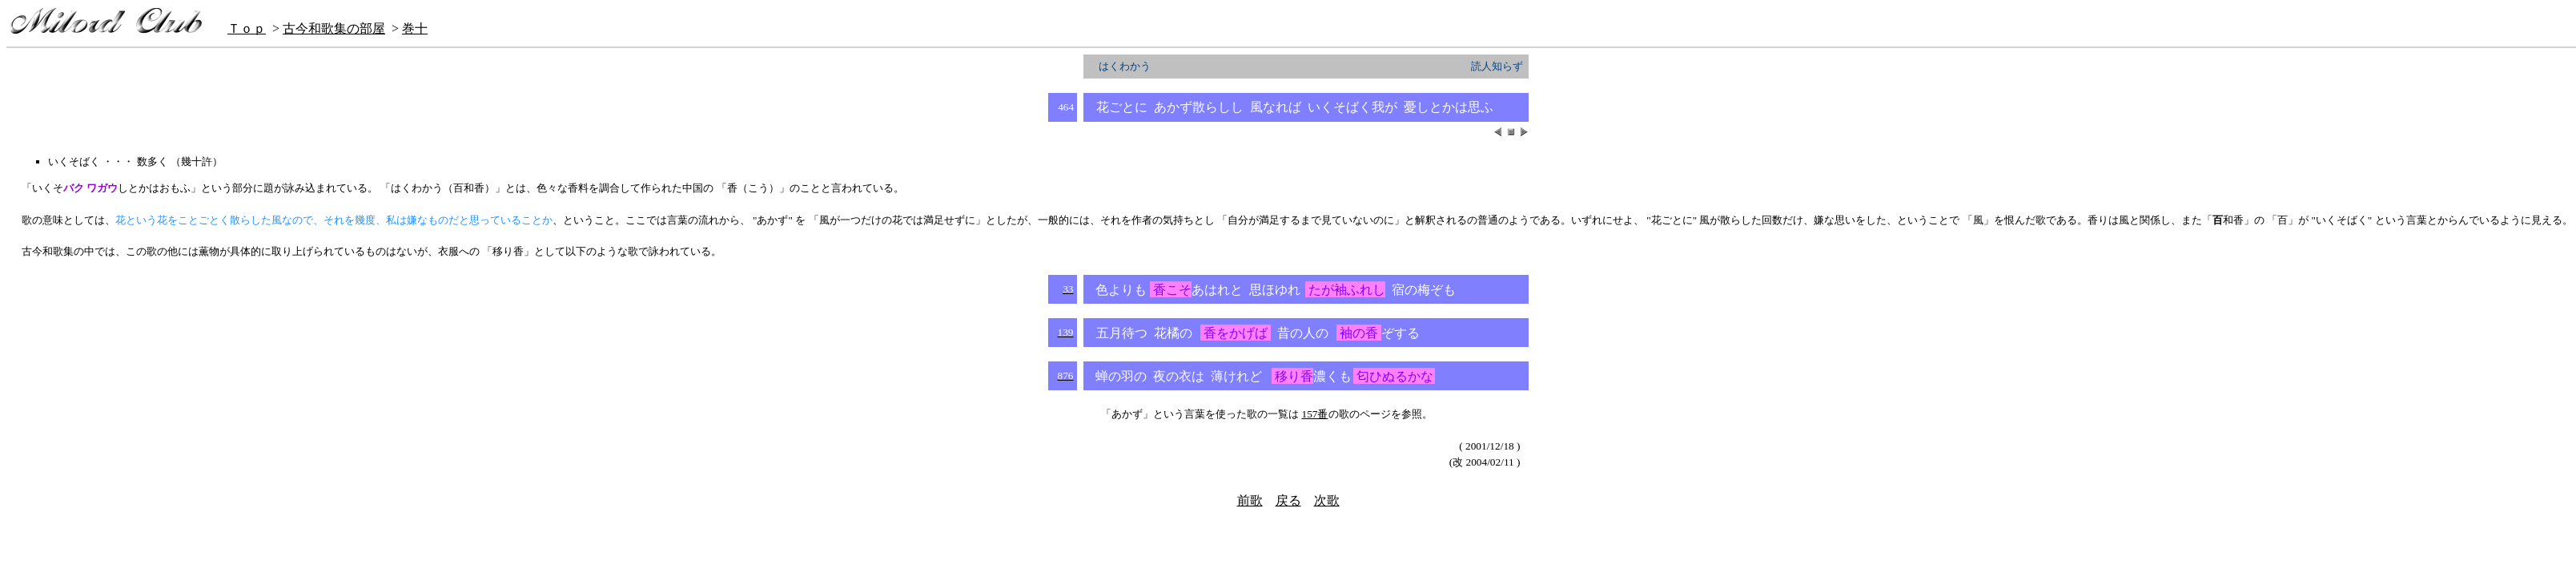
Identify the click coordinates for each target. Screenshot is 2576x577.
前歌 (1250, 500)
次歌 (1327, 500)
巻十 (415, 28)
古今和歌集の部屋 (334, 28)
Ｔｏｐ (246, 28)
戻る (1288, 500)
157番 (1315, 414)
